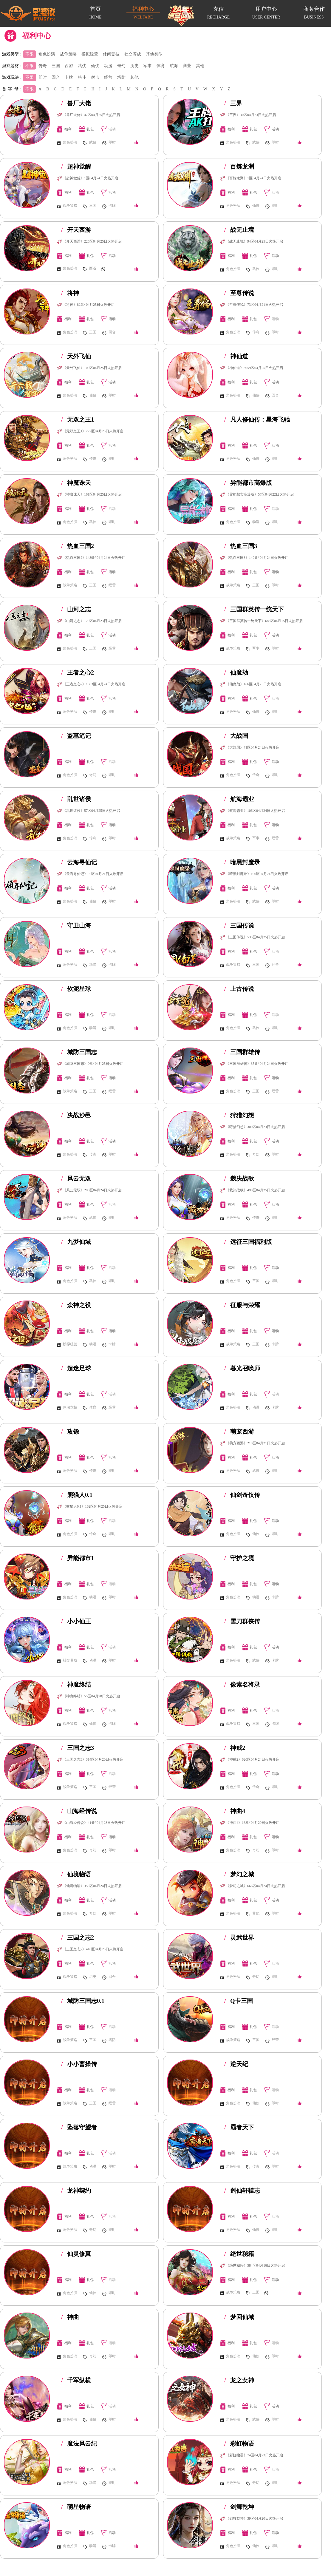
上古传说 (239, 988)
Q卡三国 (238, 2000)
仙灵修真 (76, 2253)
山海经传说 (79, 1811)
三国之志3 (77, 1747)
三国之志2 (77, 1937)
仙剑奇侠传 (242, 1494)
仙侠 (95, 66)
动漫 (108, 66)
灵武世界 (239, 1937)
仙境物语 (76, 1874)
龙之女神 (239, 2380)
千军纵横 (76, 2380)
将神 (70, 293)
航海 (174, 66)
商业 (187, 66)
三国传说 (239, 925)
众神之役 (76, 1305)
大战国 (236, 735)
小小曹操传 (79, 2064)
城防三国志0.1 (82, 2000)
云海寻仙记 (79, 862)
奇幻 (121, 66)
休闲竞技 (111, 54)
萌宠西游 (239, 1431)
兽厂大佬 (76, 103)
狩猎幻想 (239, 1115)
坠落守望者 (79, 2127)
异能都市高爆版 (248, 482)
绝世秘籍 (239, 2253)
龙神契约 (76, 2190)
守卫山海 (76, 925)
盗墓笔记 (76, 735)
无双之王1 (77, 419)
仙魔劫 (236, 672)
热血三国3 (240, 546)
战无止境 (239, 229)
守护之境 (239, 1558)
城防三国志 (79, 1052)
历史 (134, 66)
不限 (29, 54)
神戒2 (234, 1747)
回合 (56, 77)
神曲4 (234, 1811)
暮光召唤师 (242, 1368)
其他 (200, 66)
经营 (108, 77)
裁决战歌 (239, 1178)
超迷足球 (76, 1368)
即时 (42, 77)
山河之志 (76, 609)
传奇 (42, 66)
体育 (161, 66)
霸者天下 (239, 2127)
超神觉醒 (76, 166)
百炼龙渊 (239, 166)
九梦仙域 (76, 1241)
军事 (147, 66)
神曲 (70, 2317)
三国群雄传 (242, 1052)
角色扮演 (46, 54)
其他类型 (154, 54)
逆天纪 (236, 2064)
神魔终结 (76, 1684)
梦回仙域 (239, 2317)
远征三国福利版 (248, 1241)
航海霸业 (239, 799)
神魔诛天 (76, 482)
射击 (95, 77)
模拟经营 (89, 54)
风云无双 (76, 1178)
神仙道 (236, 356)
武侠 (82, 66)
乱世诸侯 (76, 799)
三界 (233, 103)
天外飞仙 (76, 356)
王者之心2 (77, 672)
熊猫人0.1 (76, 1494)
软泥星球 (76, 988)
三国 (56, 66)
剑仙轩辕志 (242, 2190)
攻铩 (70, 1431)
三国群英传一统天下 (254, 609)
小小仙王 (76, 1621)
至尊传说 (239, 293)
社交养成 (132, 54)
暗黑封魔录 (242, 862)
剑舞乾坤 (239, 2506)
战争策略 (68, 54)
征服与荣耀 (242, 1305)
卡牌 (69, 77)
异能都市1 (77, 1558)
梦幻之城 (239, 1874)
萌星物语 (76, 2506)
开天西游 (76, 229)
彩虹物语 (239, 2443)
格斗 (82, 77)
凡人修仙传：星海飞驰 (257, 419)
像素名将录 (242, 1684)
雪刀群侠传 (242, 1621)
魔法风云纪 (79, 2443)
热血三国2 (77, 546)
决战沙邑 (76, 1115)
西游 (69, 66)
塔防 (121, 77)
